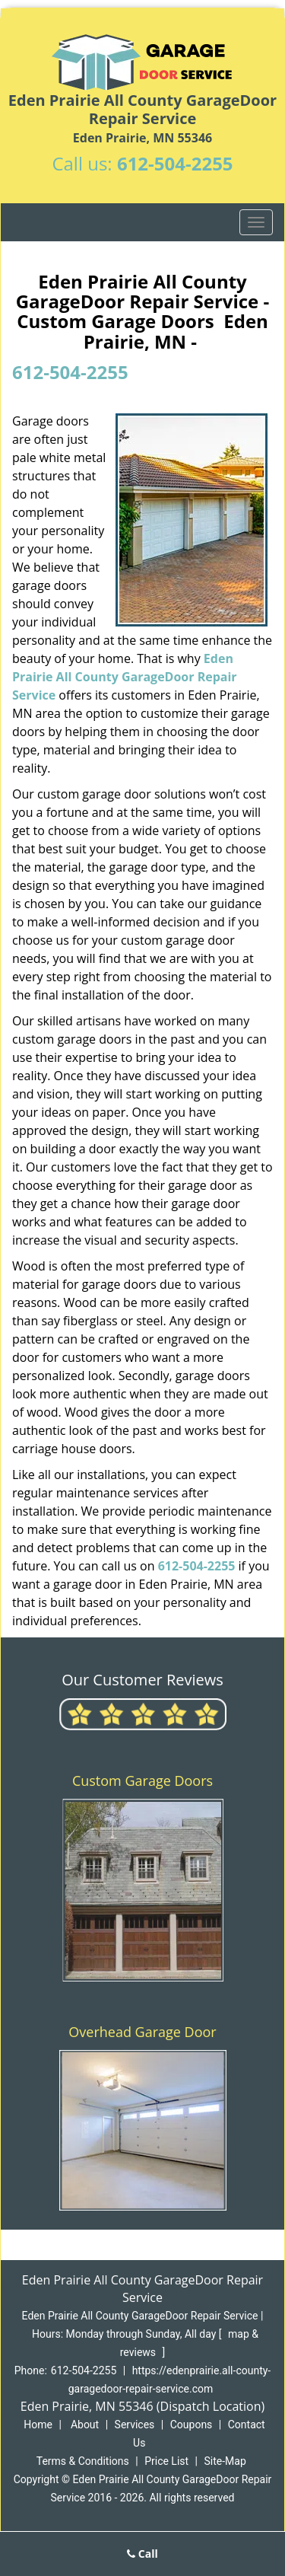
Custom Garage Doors (142, 1780)
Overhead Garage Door (142, 2032)
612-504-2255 (175, 163)
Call (142, 2553)
